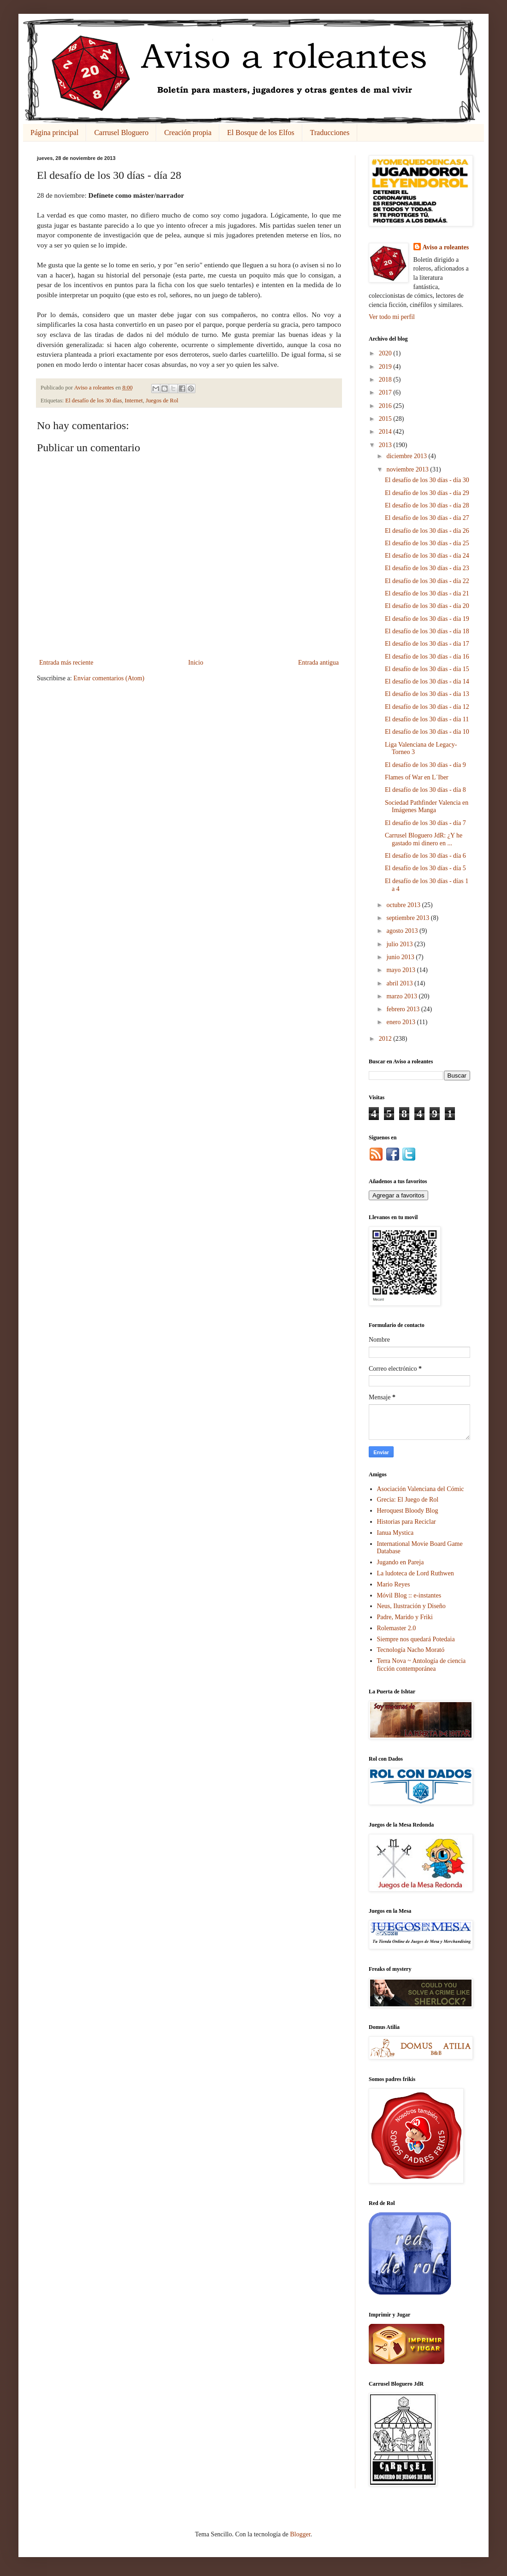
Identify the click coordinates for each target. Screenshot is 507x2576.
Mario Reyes (393, 1584)
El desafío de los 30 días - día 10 (427, 731)
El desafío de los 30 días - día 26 (427, 530)
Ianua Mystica (395, 1532)
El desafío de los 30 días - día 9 (425, 764)
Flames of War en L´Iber (416, 777)
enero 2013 (401, 1022)
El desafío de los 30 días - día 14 (427, 681)
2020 (386, 353)
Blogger (300, 2534)
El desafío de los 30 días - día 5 (425, 868)
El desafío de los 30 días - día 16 (427, 656)
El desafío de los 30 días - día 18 (427, 631)
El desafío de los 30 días (93, 400)
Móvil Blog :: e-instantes (409, 1595)
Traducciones (330, 132)
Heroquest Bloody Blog (407, 1510)
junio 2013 (401, 957)
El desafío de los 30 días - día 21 (427, 593)
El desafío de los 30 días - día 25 (427, 543)
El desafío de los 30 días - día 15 (427, 669)
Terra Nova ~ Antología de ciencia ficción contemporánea (421, 1664)
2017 (386, 392)
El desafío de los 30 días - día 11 (427, 719)
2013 (386, 445)
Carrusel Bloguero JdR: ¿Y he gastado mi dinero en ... (423, 839)
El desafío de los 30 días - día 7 (425, 822)
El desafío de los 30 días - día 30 (427, 480)
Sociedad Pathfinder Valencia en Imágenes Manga (426, 806)
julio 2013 (400, 944)
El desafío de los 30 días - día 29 (427, 492)
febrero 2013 (403, 1009)
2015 (386, 418)
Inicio (195, 662)
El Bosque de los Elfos (261, 132)
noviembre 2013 (408, 469)
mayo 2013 (401, 970)
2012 (386, 1038)
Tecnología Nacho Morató (411, 1649)
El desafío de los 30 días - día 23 (427, 568)
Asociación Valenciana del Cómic (420, 1488)
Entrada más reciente (66, 662)
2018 (386, 379)
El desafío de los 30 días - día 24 (427, 555)
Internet (134, 400)
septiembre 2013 (408, 917)
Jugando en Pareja (400, 1562)
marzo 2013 (402, 996)
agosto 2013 (402, 930)
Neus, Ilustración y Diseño (411, 1606)
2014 (386, 431)
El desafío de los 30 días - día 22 (427, 581)
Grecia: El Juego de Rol (408, 1499)
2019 (386, 366)
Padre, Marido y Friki (405, 1617)
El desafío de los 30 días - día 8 (425, 789)
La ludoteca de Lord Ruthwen (415, 1573)
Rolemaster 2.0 (396, 1628)
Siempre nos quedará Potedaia (416, 1639)
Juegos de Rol (162, 400)
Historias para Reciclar (406, 1521)
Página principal (54, 132)
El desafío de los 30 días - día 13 (427, 693)
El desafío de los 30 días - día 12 (427, 706)
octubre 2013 (404, 905)
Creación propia (188, 132)
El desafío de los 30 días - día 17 (427, 643)
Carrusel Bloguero (121, 132)
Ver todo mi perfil (392, 316)
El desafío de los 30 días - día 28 (427, 505)
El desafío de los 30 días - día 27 (427, 517)
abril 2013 (400, 983)
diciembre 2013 (407, 456)
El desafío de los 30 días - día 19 (427, 618)
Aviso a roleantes (446, 247)
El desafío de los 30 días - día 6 (425, 855)
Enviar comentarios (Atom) (108, 678)
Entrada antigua (318, 662)
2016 (386, 405)
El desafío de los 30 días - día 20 (427, 605)
